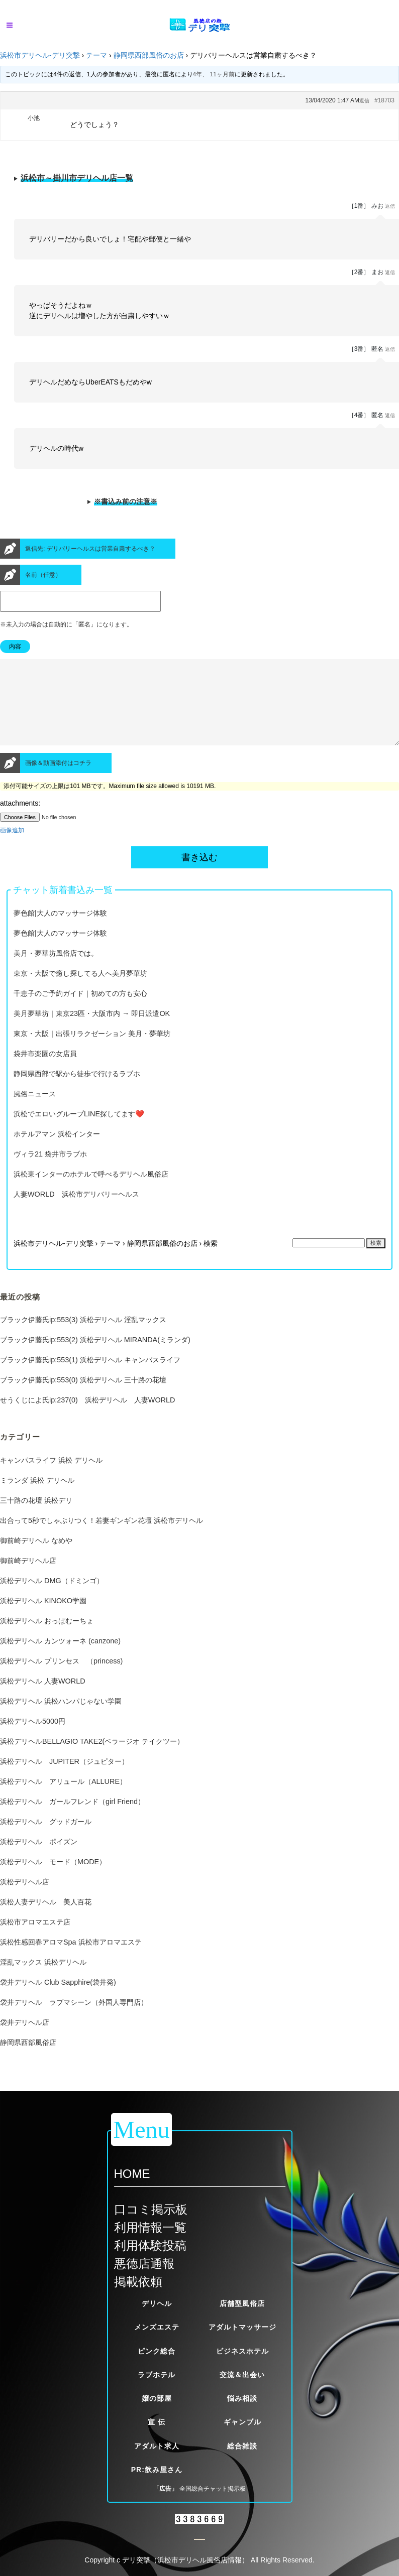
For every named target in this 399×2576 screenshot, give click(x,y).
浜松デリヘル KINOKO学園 (43, 1619)
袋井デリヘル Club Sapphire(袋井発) (58, 2000)
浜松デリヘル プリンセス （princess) (61, 1679)
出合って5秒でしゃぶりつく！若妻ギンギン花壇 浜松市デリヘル (101, 1538)
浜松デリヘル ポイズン (38, 1860)
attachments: (20, 821)
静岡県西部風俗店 (28, 2060)
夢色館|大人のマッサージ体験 (60, 931)
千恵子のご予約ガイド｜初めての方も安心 (80, 1011)
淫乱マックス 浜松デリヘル (43, 1980)
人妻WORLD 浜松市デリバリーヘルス (76, 1212)
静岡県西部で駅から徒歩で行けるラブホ (77, 1092)
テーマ (96, 55)
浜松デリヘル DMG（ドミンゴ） (52, 1599)
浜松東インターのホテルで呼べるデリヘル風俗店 (91, 1192)
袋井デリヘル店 (24, 2040)
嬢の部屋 (157, 2398)
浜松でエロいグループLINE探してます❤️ (79, 1132)
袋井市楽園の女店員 (45, 1072)
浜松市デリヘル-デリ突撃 (40, 55)
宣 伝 (156, 2422)
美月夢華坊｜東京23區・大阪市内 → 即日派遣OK (92, 1031)
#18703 (384, 100)
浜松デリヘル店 (24, 1900)
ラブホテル (156, 2375)
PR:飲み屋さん (156, 2470)
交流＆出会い (242, 2375)
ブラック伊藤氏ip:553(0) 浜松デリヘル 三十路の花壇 (83, 1398)
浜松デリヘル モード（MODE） (53, 1880)
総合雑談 (242, 2446)
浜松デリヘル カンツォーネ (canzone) (60, 1659)
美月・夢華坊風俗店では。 (56, 971)
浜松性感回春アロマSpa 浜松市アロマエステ (71, 1960)
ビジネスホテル (242, 2351)
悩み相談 (242, 2398)
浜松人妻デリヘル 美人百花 (45, 1920)
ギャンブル (242, 2422)
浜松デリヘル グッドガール (45, 1840)
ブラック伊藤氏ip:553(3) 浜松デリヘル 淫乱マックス (83, 1338)
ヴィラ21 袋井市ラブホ (50, 1172)
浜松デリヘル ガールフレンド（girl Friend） (72, 1820)
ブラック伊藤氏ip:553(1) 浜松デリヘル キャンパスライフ (90, 1378)
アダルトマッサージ (242, 2327)
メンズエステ (156, 2327)
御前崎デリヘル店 (28, 1579)
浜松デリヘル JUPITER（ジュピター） (64, 1779)
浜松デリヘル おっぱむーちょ (46, 1639)
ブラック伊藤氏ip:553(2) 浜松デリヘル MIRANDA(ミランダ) (95, 1358)
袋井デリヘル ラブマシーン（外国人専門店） (74, 2020)
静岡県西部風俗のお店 (149, 55)
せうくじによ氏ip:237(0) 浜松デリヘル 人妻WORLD (87, 1418)
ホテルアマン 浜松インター (57, 1152)
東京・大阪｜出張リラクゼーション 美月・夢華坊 (92, 1052)
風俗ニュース (35, 1112)
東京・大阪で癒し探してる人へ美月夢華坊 (80, 991)
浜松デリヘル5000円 (32, 1739)
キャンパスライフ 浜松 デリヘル (51, 1478)
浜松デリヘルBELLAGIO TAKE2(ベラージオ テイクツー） (92, 1759)
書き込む (199, 875)
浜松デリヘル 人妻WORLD (42, 1699)
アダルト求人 (156, 2446)
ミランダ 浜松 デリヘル (37, 1498)
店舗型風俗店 (242, 2303)
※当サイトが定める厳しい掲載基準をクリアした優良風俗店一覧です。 (199, 181)
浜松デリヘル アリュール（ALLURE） (63, 1799)
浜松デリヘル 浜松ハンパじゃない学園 (61, 1719)
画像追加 (12, 848)
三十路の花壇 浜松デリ (36, 1518)
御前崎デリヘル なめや (36, 1559)
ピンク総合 (156, 2351)
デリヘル (157, 2303)
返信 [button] (364, 100)
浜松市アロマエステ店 (35, 1940)
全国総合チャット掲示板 (212, 2488)
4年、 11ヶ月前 (214, 74)
